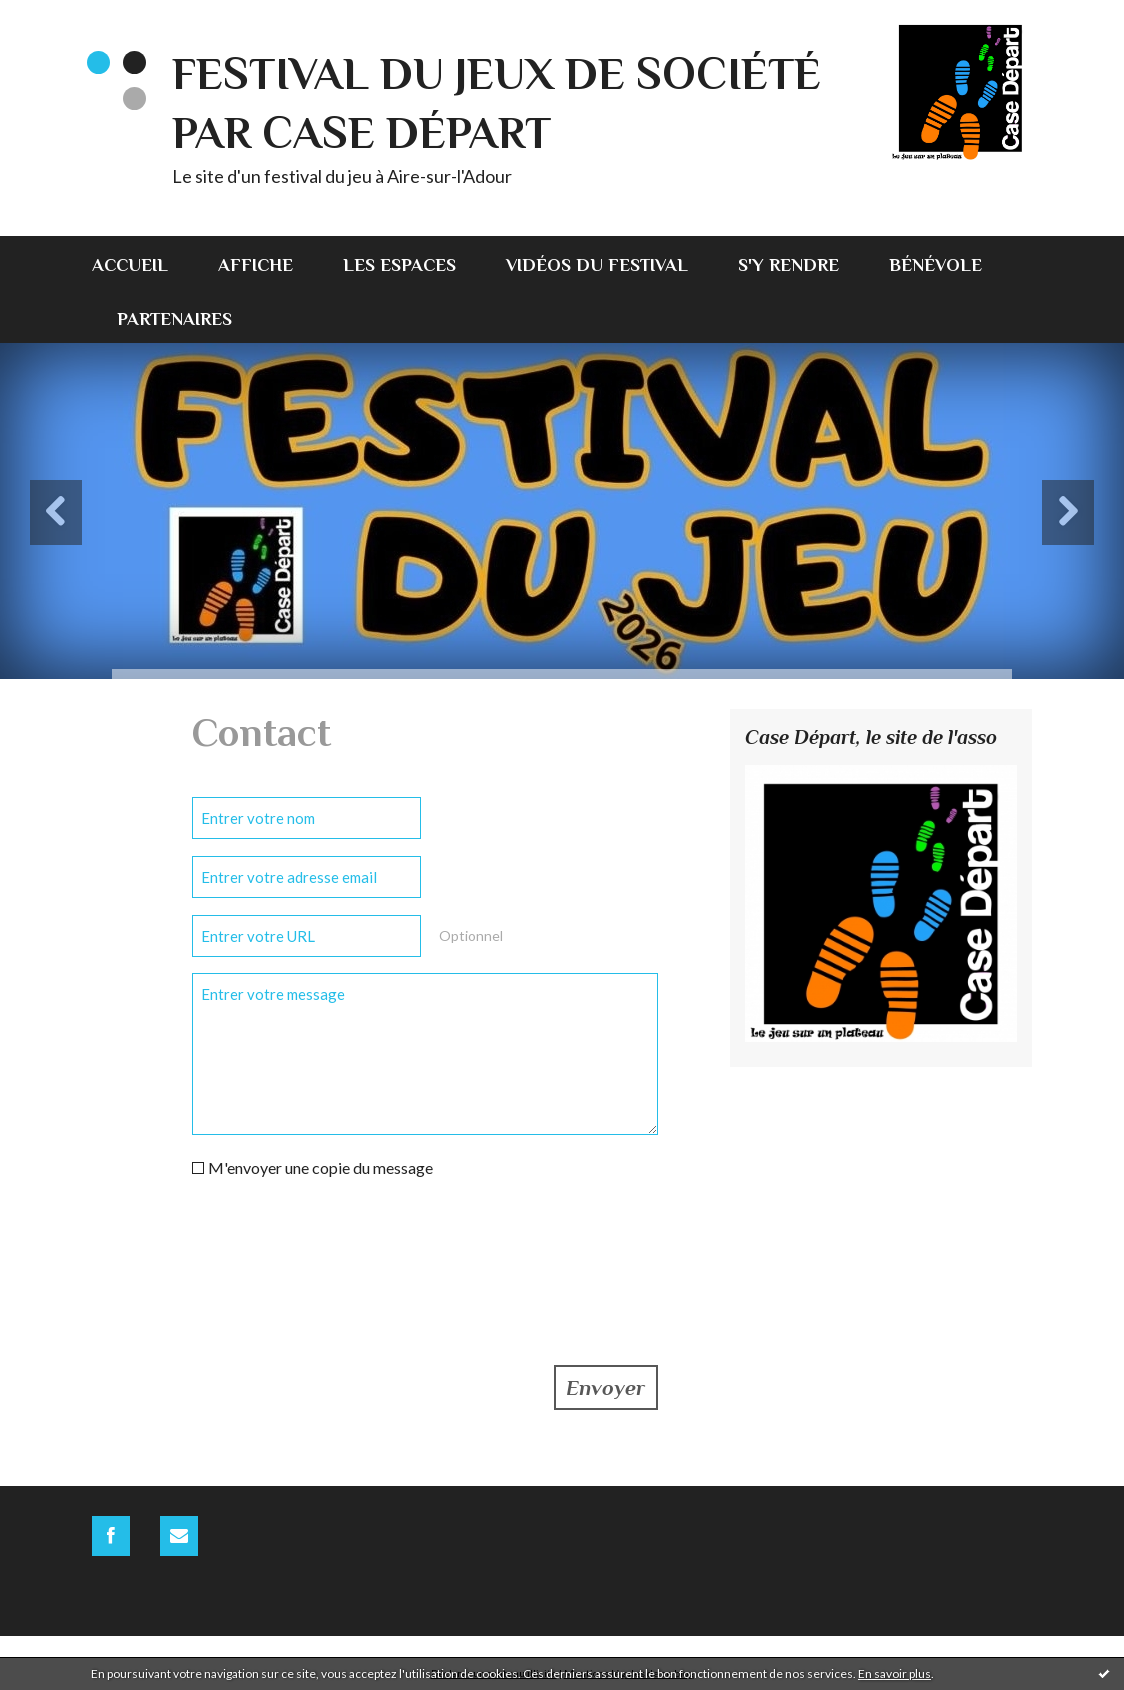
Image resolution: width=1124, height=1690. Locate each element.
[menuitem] (142, 263)
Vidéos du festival (597, 265)
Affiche (255, 265)
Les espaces (399, 265)
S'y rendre (788, 265)
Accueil (130, 265)
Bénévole (935, 265)
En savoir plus (894, 1673)
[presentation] (344, 1246)
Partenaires (174, 319)
